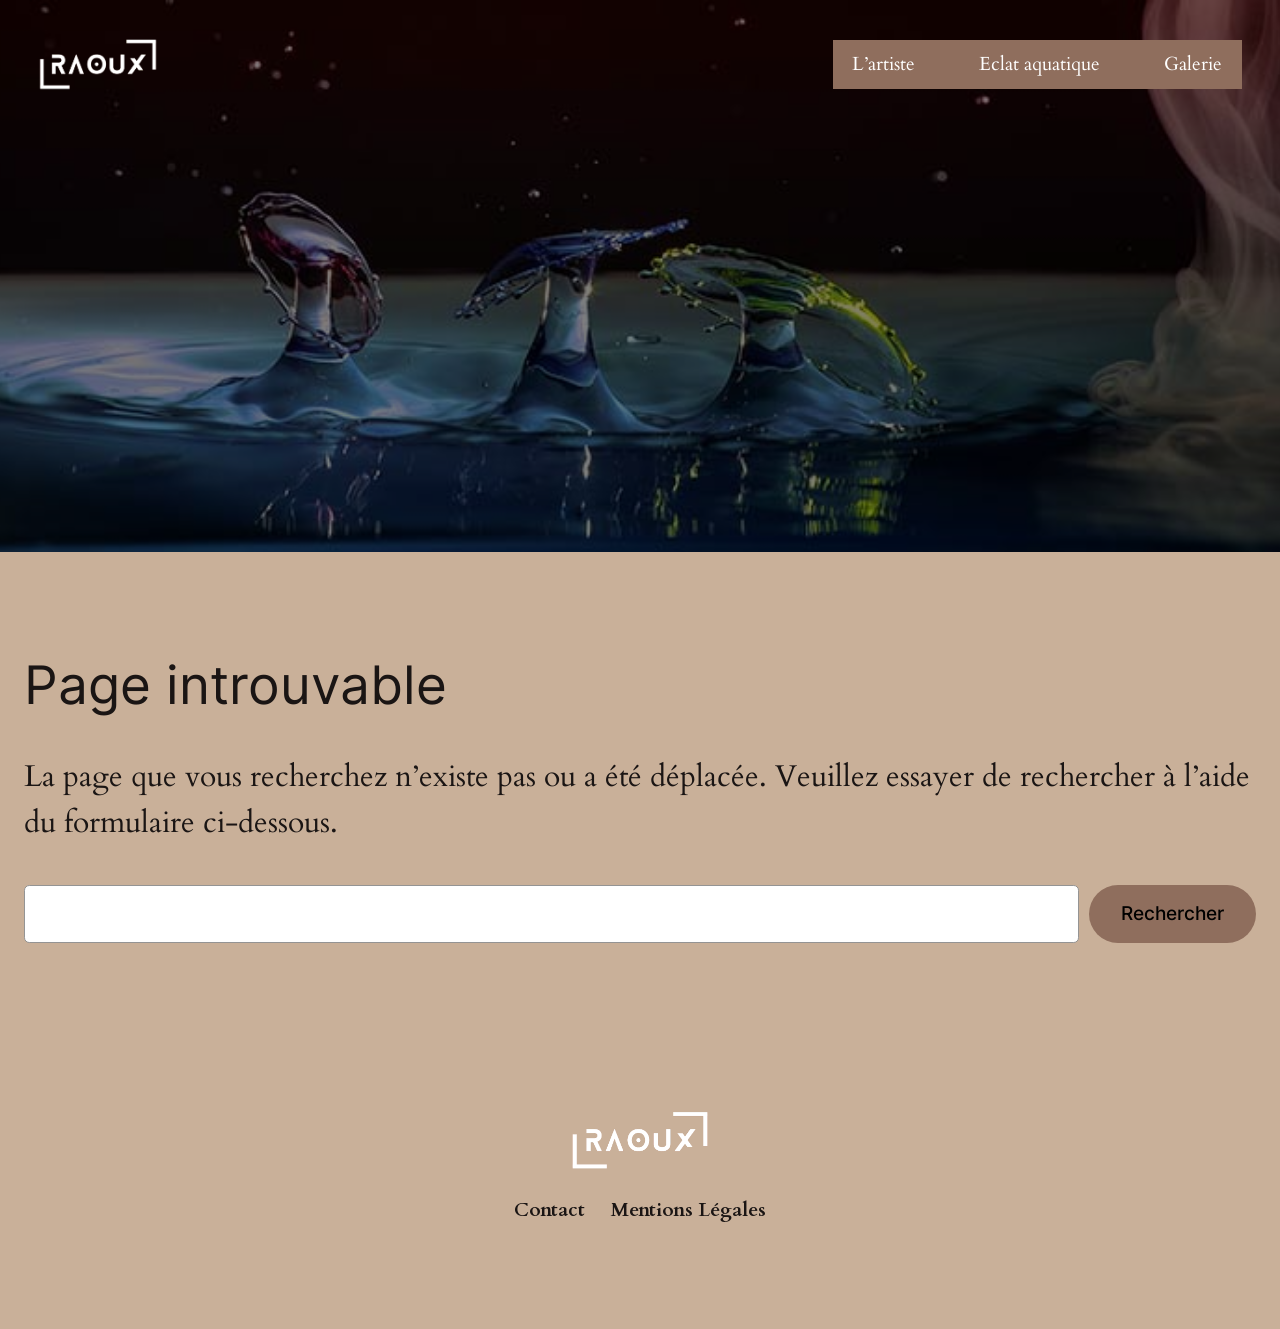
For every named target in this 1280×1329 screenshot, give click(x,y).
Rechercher (1172, 913)
